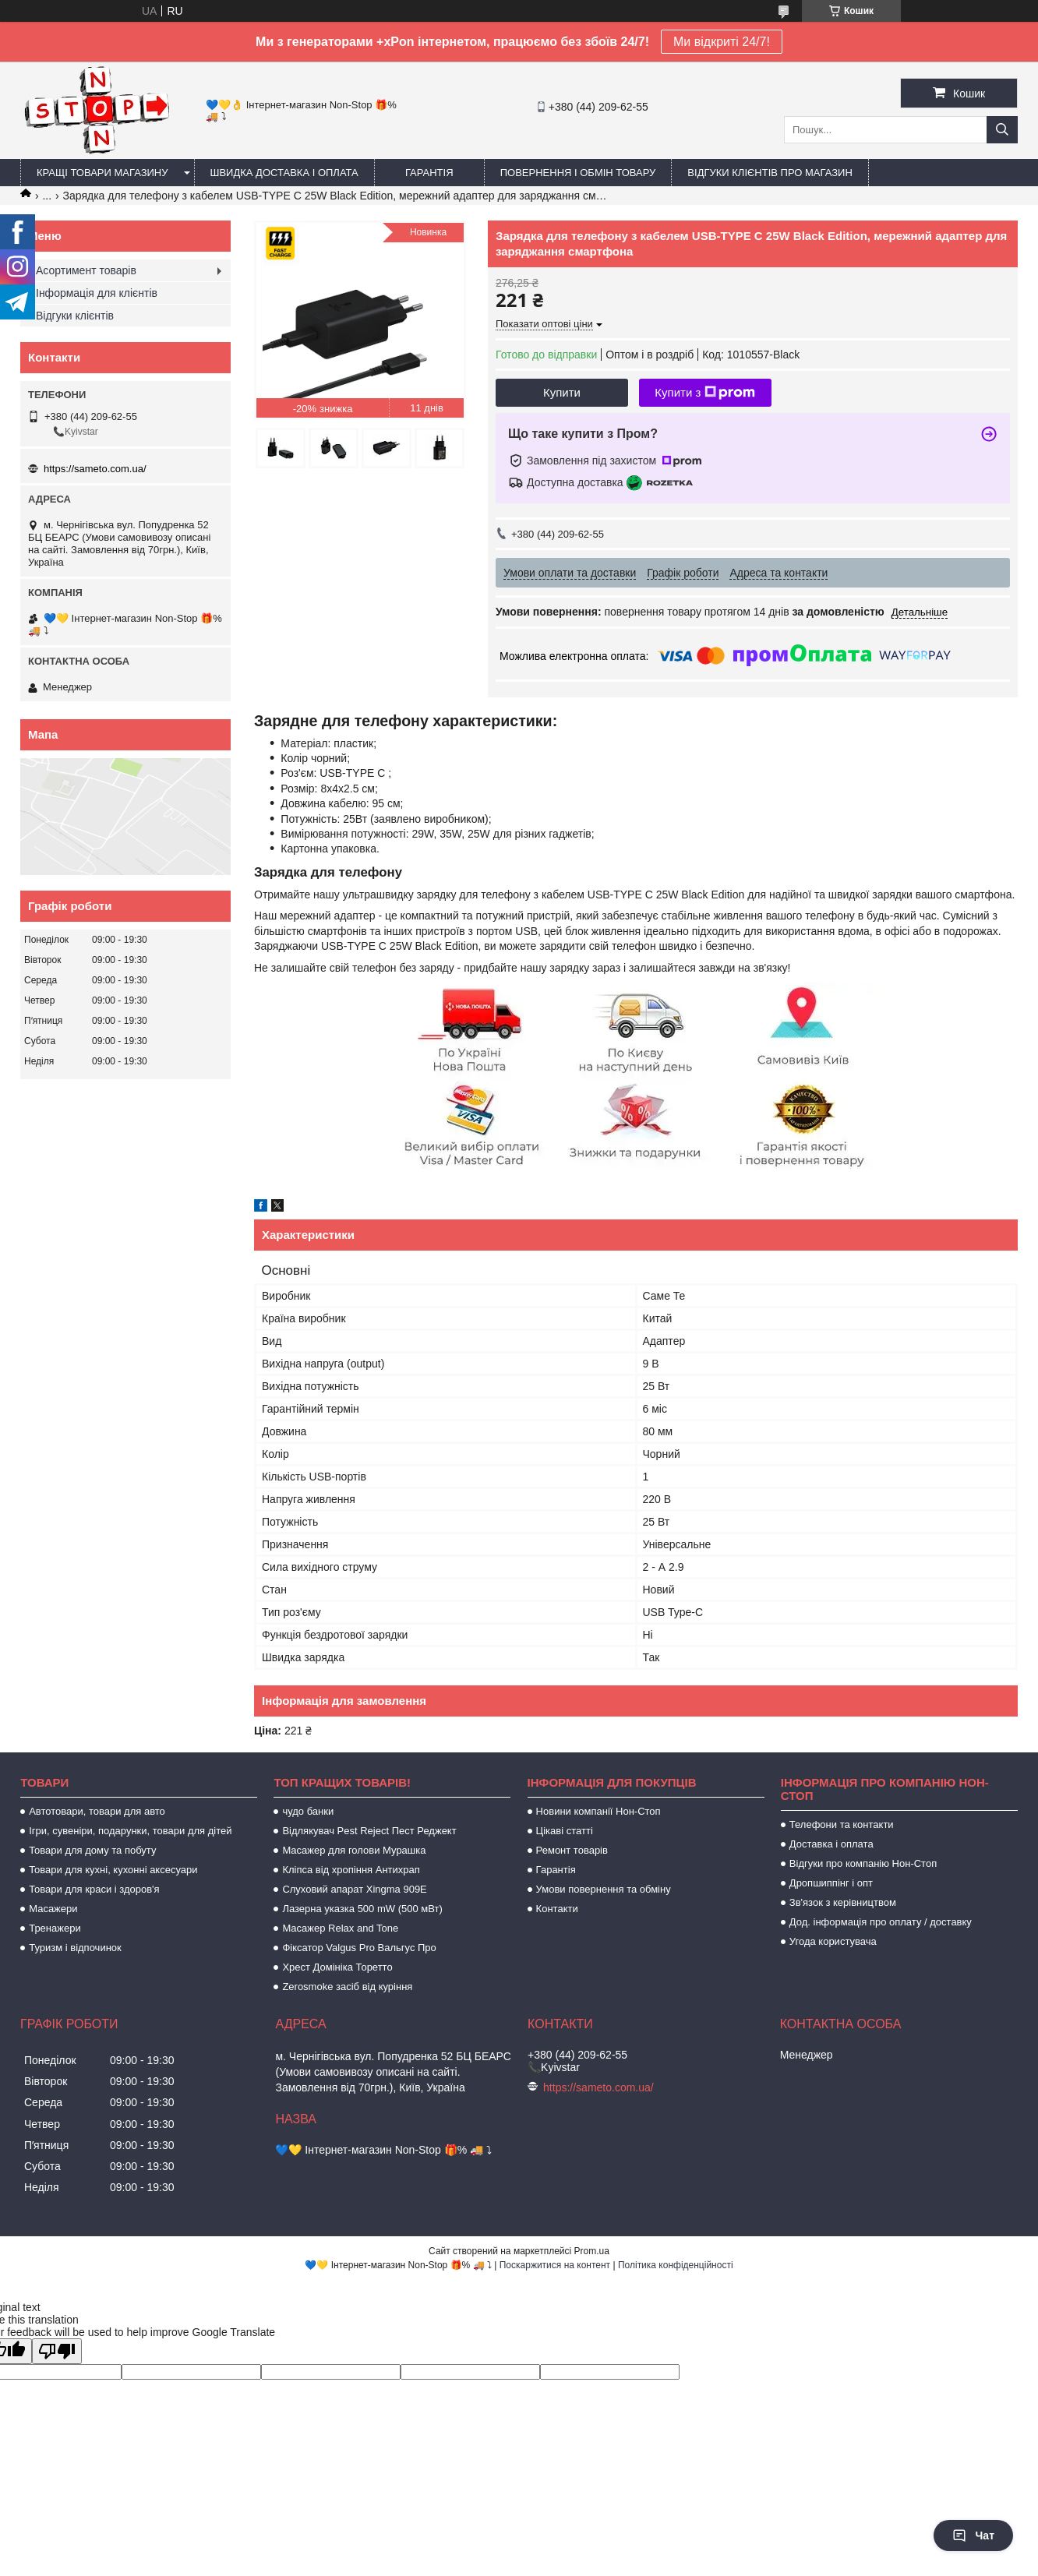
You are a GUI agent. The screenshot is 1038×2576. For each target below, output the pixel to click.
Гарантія (429, 172)
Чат (973, 2535)
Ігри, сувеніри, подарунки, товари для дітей (130, 1831)
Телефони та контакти (841, 1824)
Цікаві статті (564, 1831)
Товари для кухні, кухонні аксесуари (113, 1870)
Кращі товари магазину (102, 172)
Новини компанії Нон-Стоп (598, 1811)
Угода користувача (833, 1941)
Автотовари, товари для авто (97, 1811)
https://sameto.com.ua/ (95, 469)
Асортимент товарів (86, 270)
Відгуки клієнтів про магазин (769, 172)
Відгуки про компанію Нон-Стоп (863, 1863)
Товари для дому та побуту (92, 1850)
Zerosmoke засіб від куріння (347, 1986)
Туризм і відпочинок (75, 1947)
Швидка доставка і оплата (284, 172)
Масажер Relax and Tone (340, 1928)
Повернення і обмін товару (578, 172)
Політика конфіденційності (675, 2265)
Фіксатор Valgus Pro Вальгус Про (359, 1947)
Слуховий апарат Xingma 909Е (354, 1889)
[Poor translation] (57, 2351)
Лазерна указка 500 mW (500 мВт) (362, 1908)
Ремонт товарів (572, 1850)
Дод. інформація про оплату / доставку (880, 1922)
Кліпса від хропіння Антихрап (350, 1870)
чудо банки (308, 1811)
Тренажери (55, 1928)
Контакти (557, 1908)
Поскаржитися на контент (555, 2265)
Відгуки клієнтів (75, 315)
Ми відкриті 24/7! (721, 41)
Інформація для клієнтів (96, 293)
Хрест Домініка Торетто (337, 1967)
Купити (562, 392)
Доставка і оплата (831, 1844)
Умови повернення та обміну (603, 1889)
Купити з (705, 393)
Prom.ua (591, 2251)
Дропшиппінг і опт (831, 1883)
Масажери (53, 1908)
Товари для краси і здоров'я (94, 1889)
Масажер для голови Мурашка (353, 1850)
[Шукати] (1002, 129)
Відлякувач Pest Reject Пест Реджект (369, 1831)
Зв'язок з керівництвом (842, 1902)
